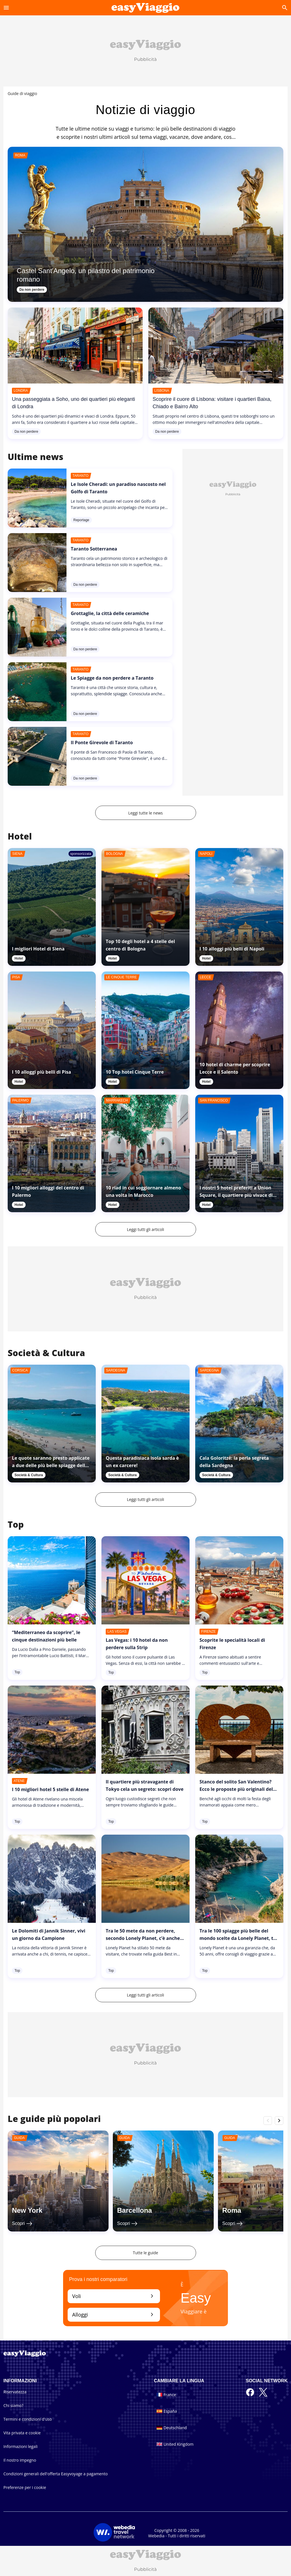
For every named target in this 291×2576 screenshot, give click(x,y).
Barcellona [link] (134, 2210)
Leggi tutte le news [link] (145, 813)
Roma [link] (231, 2210)
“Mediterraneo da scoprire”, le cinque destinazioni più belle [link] (46, 1636)
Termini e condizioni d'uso (27, 2419)
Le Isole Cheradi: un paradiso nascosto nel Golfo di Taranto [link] (118, 488)
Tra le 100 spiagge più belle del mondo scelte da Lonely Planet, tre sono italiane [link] (238, 1938)
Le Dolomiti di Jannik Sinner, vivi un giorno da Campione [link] (48, 1934)
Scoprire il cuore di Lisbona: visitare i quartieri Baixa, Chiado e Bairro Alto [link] (212, 402)
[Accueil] (145, 7)
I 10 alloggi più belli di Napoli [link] (231, 949)
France (166, 2394)
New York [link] (27, 2210)
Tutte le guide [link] (145, 2252)
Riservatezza (14, 2391)
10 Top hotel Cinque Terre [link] (135, 1072)
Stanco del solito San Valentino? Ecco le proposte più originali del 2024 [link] (236, 1789)
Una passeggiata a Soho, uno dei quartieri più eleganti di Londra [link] (73, 402)
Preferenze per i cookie (24, 2487)
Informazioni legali (20, 2446)
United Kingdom (175, 2444)
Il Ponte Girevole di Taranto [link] (102, 742)
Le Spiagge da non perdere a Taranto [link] (112, 678)
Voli (113, 2295)
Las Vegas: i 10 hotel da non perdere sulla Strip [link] (137, 1644)
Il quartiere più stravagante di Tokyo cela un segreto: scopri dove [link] (145, 1785)
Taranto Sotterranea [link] (94, 549)
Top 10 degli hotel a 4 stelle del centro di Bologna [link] (140, 945)
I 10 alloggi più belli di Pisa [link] (41, 1072)
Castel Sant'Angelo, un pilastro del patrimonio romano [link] (86, 275)
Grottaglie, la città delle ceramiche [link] (110, 613)
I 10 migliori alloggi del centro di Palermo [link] (48, 1191)
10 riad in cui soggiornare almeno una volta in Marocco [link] (143, 1191)
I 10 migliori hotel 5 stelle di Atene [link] (50, 1789)
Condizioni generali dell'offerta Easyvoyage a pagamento (55, 2473)
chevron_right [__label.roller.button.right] (279, 2120)
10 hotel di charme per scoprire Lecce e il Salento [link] (234, 1068)
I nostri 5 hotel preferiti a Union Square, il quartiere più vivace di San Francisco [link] (236, 1195)
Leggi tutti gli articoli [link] (145, 1229)
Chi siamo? (13, 2405)
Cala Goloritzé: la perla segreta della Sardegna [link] (234, 1462)
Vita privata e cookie (22, 2432)
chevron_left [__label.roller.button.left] (267, 2120)
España (167, 2411)
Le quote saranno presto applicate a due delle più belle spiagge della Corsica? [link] (51, 1465)
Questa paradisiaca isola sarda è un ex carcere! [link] (142, 1462)
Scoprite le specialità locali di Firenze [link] (232, 1644)
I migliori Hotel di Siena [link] (38, 949)
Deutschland (172, 2427)
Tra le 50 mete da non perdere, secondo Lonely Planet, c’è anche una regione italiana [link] (143, 1938)
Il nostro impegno (19, 2460)
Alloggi (113, 2314)
